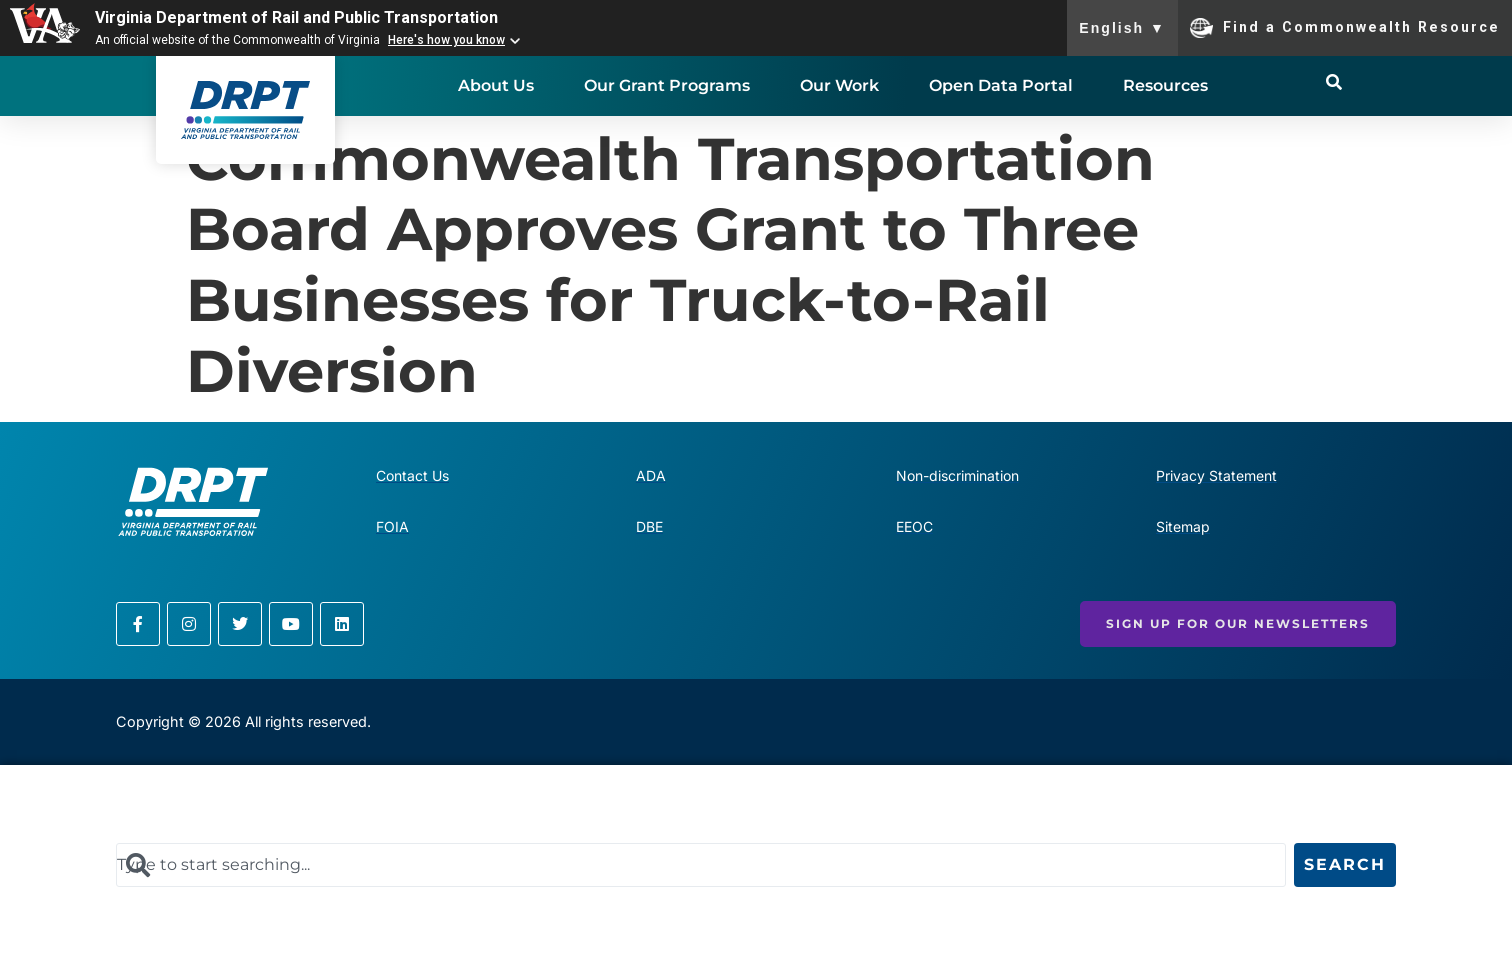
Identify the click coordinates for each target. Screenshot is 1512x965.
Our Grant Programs (667, 85)
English (1122, 28)
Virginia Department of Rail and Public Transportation (296, 17)
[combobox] (701, 865)
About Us (496, 85)
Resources (1165, 85)
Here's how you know (446, 40)
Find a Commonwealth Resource (1345, 28)
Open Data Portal (1001, 85)
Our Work (839, 85)
